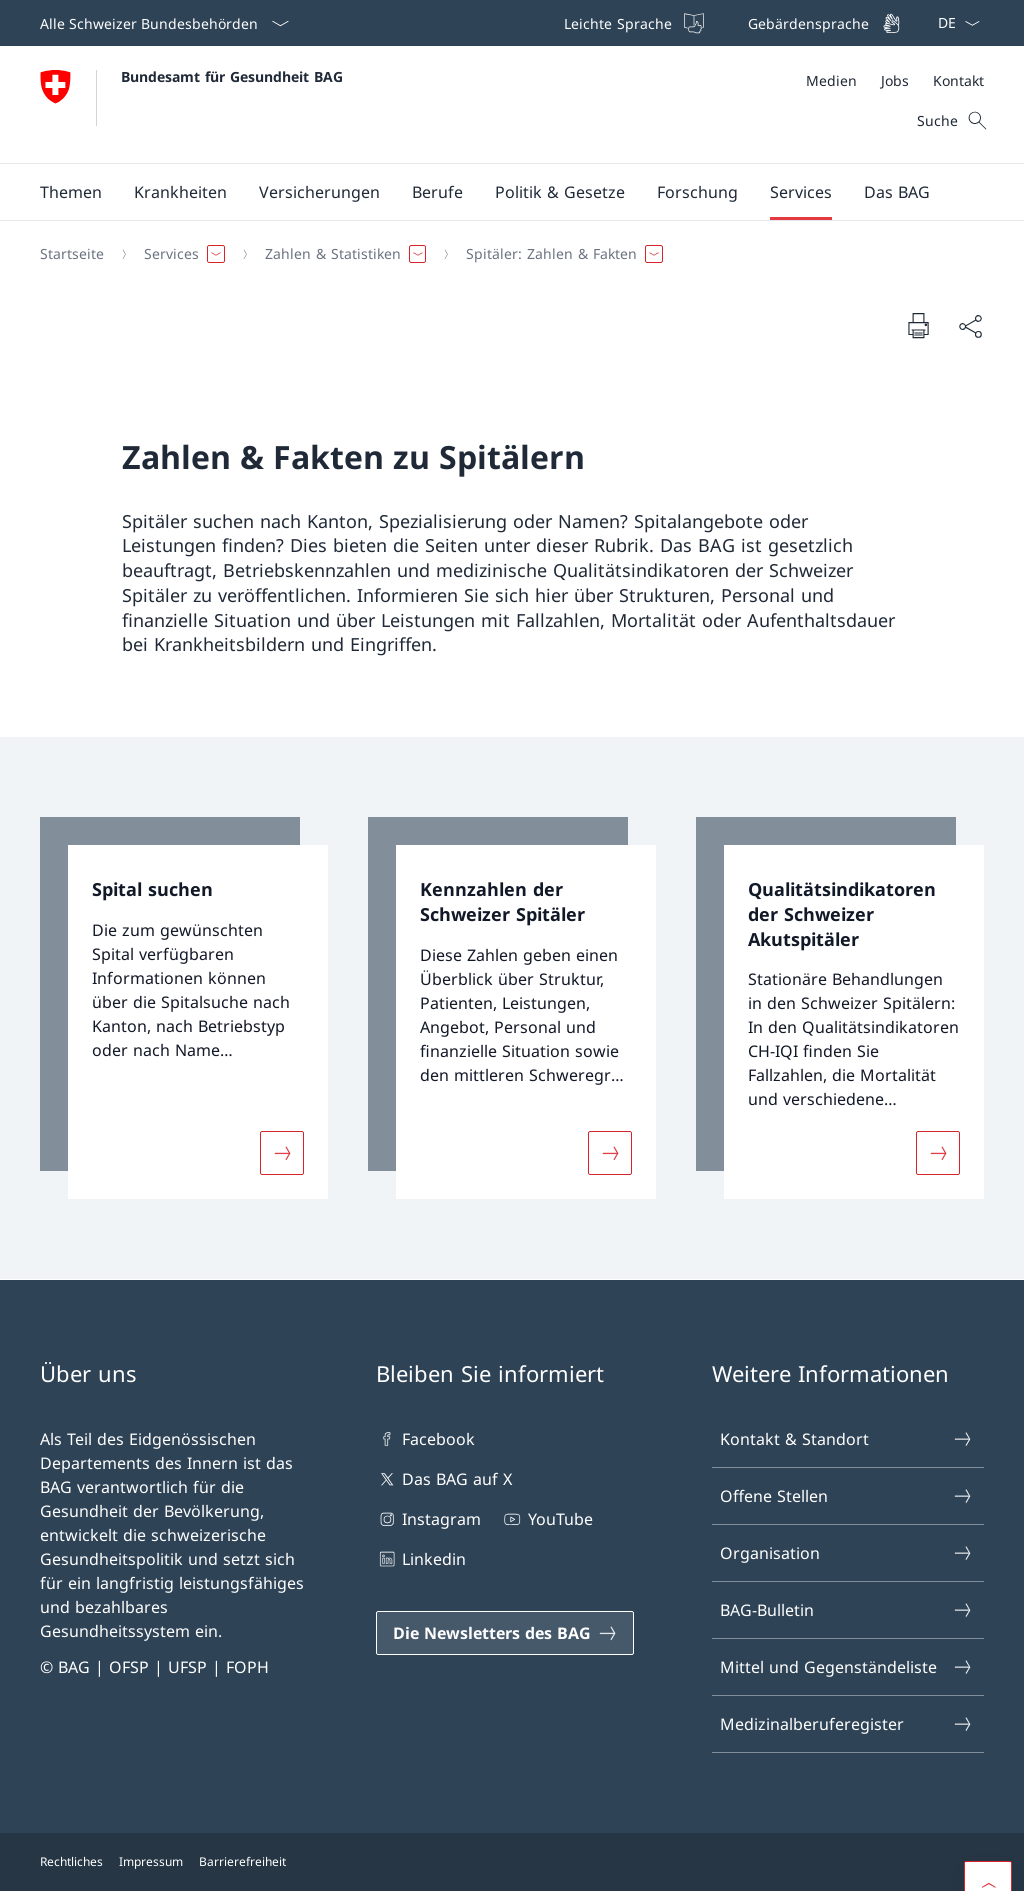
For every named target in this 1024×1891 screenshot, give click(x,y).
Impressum (151, 1861)
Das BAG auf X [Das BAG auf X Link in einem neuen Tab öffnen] (444, 1479)
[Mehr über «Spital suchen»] (282, 1153)
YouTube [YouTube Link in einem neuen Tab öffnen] (546, 1519)
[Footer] (512, 1862)
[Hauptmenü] (496, 192)
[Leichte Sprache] (632, 23)
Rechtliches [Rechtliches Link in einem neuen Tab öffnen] (71, 1861)
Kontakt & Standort (847, 1439)
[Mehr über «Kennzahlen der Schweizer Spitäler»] (610, 1153)
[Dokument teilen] (970, 326)
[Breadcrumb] (504, 254)
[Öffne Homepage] (191, 104)
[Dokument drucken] (918, 325)
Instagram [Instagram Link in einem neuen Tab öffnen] (428, 1519)
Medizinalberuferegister (847, 1724)
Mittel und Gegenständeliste (847, 1667)
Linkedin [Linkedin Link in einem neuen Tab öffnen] (421, 1559)
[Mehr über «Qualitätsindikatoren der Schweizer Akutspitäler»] (938, 1153)
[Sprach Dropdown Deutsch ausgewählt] (952, 23)
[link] (184, 1008)
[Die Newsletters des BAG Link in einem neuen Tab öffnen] (505, 1633)
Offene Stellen (847, 1496)
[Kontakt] (958, 80)
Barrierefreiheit (242, 1861)
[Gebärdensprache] (822, 23)
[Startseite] (72, 254)
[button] (71, 192)
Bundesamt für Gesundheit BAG (232, 76)
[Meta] (895, 80)
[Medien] (831, 80)
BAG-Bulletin (847, 1610)
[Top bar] (730, 23)
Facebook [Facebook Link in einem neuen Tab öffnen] (425, 1439)
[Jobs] (895, 80)
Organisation (847, 1553)
